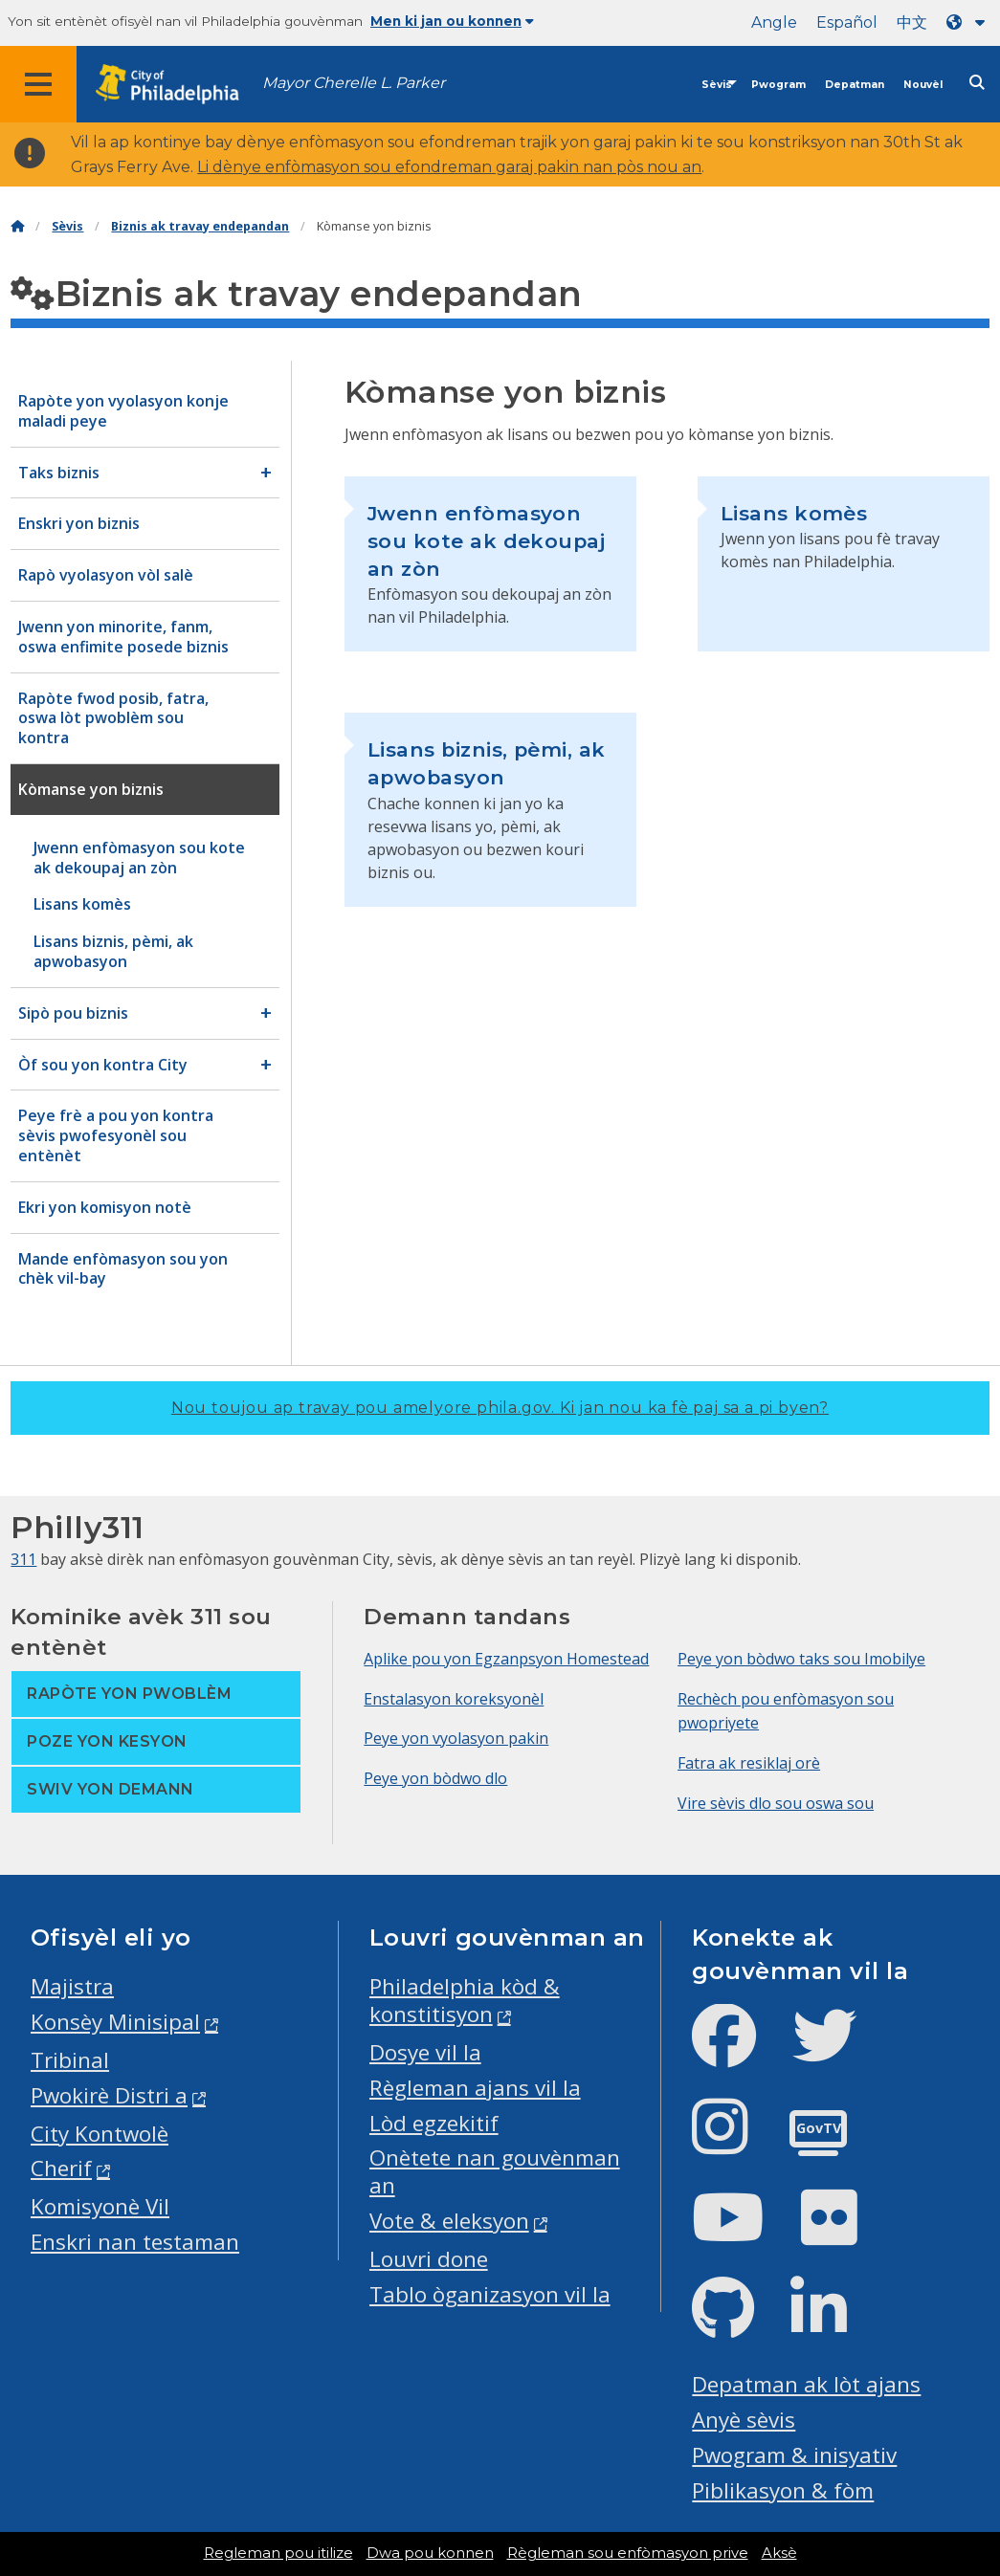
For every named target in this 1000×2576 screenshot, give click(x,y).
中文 (912, 22)
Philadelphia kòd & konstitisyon (464, 2000)
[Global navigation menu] (38, 84)
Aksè (779, 2553)
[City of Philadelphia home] (177, 84)
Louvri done (428, 2259)
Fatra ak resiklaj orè (749, 1762)
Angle (774, 22)
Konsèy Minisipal (115, 2022)
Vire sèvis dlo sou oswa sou (776, 1803)
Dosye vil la (425, 2052)
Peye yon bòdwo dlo (435, 1778)
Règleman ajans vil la (475, 2088)
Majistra (72, 1986)
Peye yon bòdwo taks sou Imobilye (801, 1658)
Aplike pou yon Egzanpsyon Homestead (506, 1658)
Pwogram (778, 84)
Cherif (61, 2168)
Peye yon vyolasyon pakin (456, 1738)
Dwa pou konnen (430, 2553)
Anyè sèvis (743, 2419)
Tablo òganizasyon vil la (490, 2294)
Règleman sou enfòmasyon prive (627, 2553)
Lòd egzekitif (434, 2123)
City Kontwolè (99, 2133)
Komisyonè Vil (100, 2206)
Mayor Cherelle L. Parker (353, 83)
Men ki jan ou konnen (452, 21)
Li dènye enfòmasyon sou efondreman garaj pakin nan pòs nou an (449, 167)
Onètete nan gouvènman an (494, 2171)
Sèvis (716, 84)
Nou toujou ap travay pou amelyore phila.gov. (500, 1407)
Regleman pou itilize (278, 2553)
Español (847, 22)
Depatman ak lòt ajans (806, 2384)
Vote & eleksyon (449, 2220)
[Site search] (977, 82)
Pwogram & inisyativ (794, 2455)
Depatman (854, 84)
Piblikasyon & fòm (783, 2490)
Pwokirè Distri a (109, 2095)
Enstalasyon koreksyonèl (454, 1698)
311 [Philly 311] (23, 1559)
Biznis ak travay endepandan (200, 226)
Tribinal (70, 2060)
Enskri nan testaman (135, 2242)
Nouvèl (923, 84)
